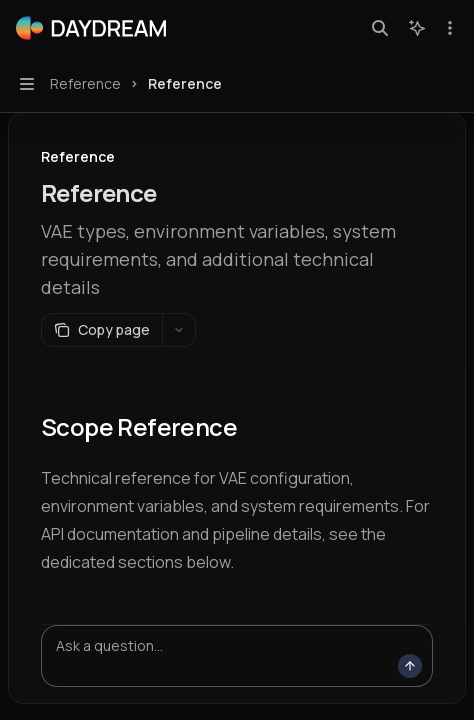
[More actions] (448, 28)
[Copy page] (101, 330)
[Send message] (410, 666)
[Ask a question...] (237, 656)
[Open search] (380, 28)
